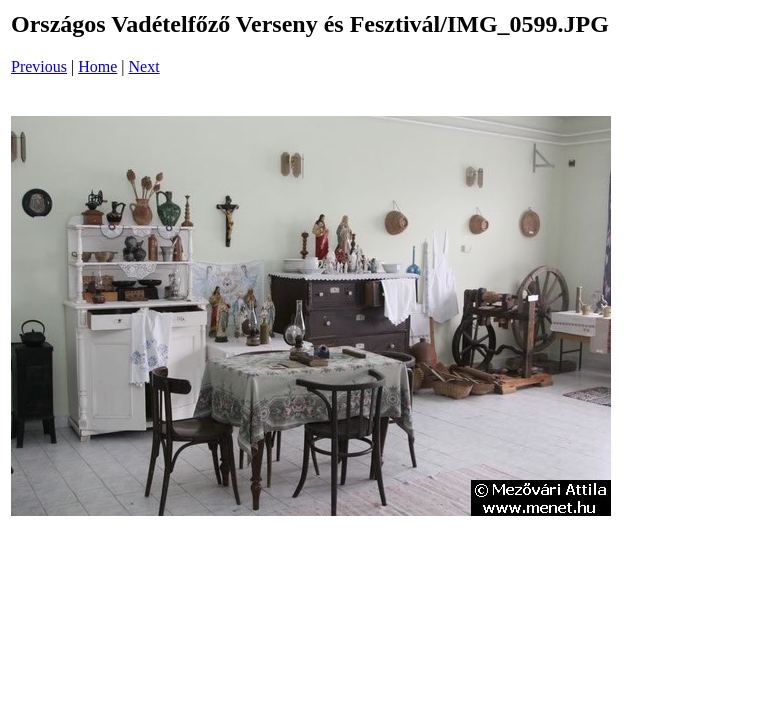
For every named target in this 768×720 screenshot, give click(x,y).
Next (144, 66)
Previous (39, 66)
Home (97, 66)
